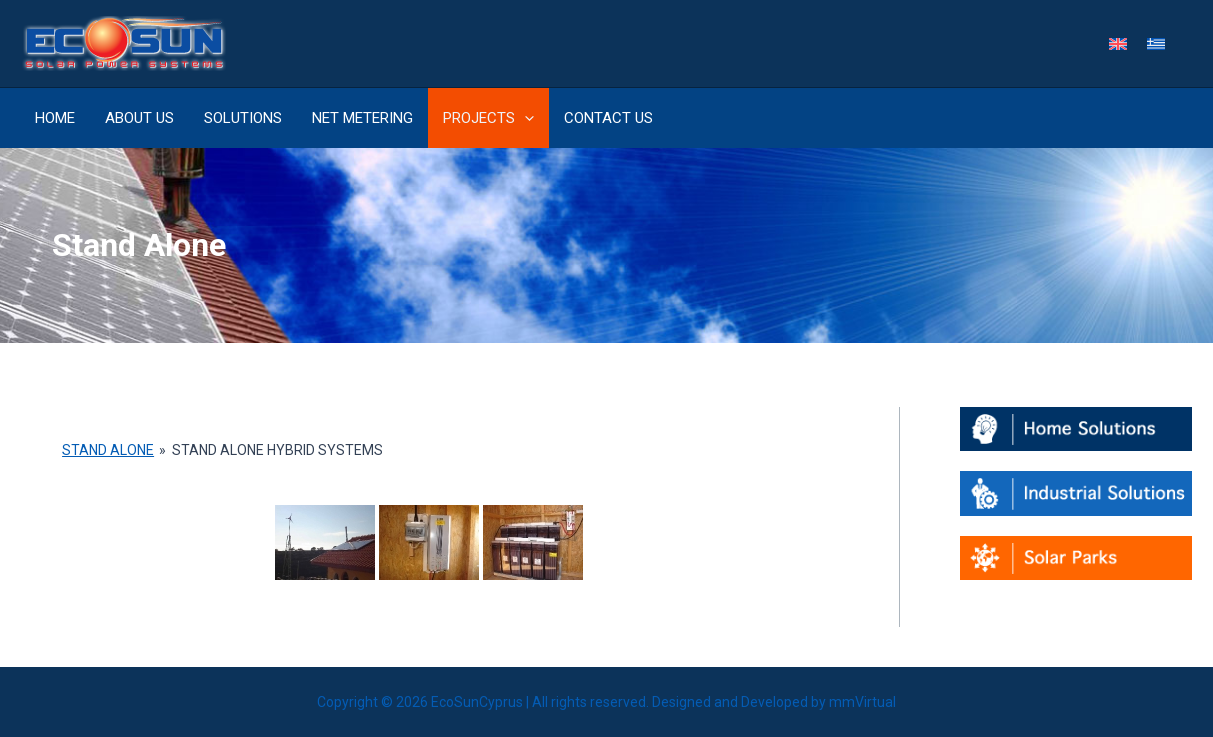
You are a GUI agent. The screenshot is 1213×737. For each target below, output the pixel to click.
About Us (139, 118)
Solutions (243, 118)
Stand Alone (108, 450)
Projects (488, 118)
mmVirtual (862, 702)
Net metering (362, 118)
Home (55, 118)
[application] (524, 118)
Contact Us (608, 118)
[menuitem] (1118, 43)
